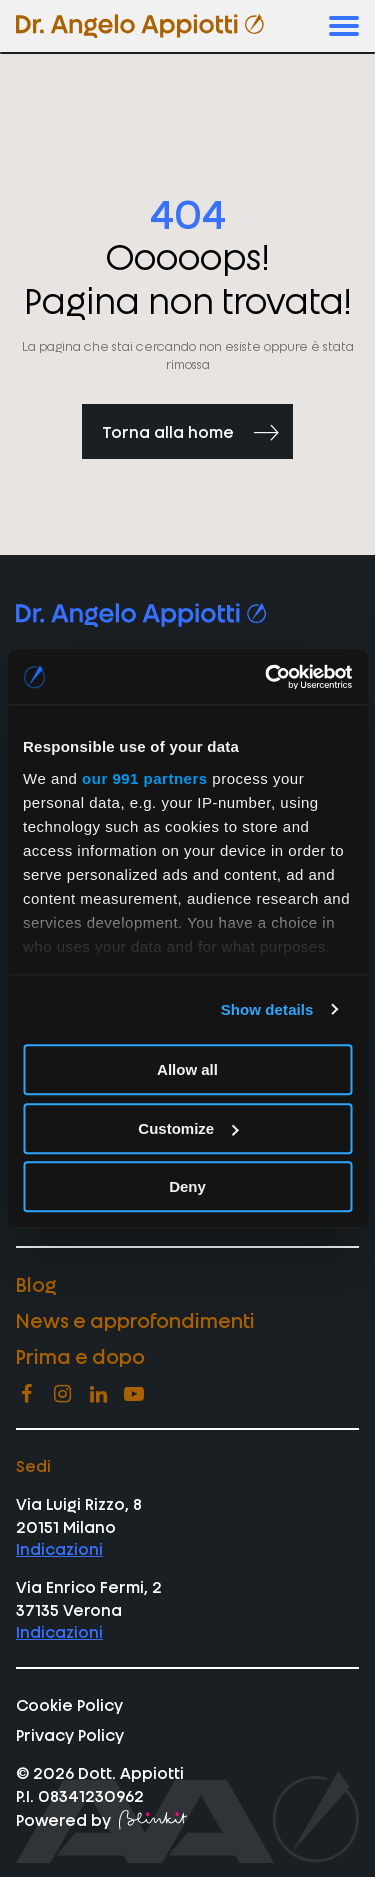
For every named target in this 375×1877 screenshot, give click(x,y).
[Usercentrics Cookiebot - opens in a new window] (267, 677)
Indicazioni (59, 1548)
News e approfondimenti (135, 1319)
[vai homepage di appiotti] (140, 26)
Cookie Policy (69, 1704)
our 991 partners (145, 778)
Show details (267, 1009)
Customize (188, 1128)
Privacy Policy (70, 1734)
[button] (344, 26)
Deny (187, 1186)
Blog (36, 1283)
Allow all (187, 1069)
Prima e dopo (80, 1355)
